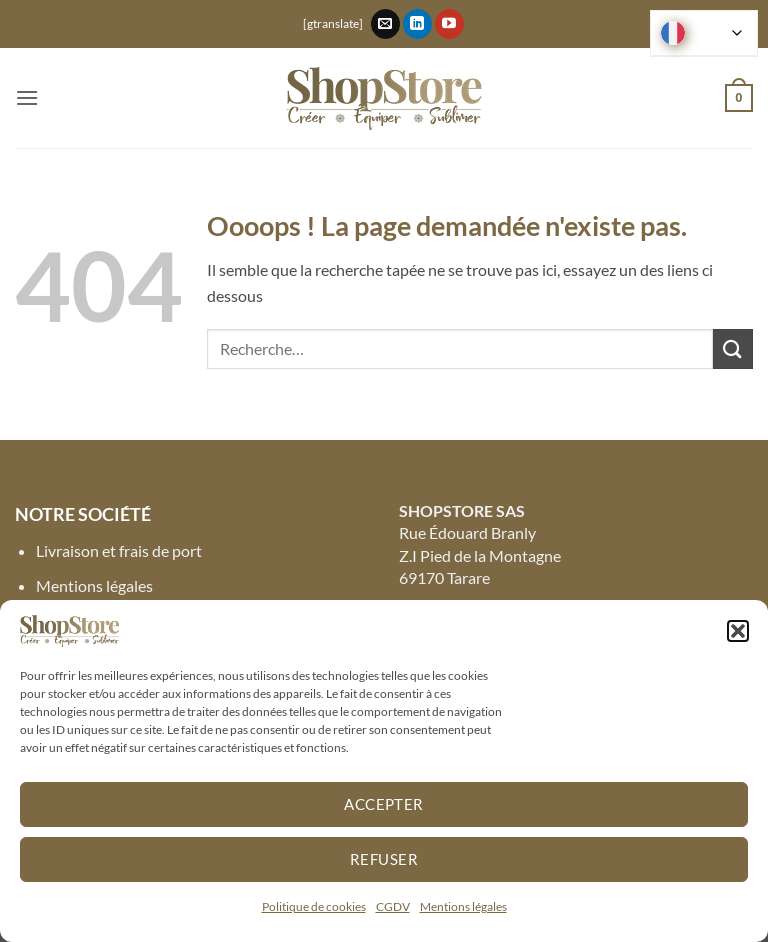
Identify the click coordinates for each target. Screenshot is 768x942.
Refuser (384, 859)
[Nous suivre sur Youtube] (449, 24)
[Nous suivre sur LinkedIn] (417, 24)
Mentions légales (463, 906)
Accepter (384, 804)
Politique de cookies (314, 906)
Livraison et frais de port (119, 550)
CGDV (393, 906)
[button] (738, 631)
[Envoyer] (733, 348)
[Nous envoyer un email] (385, 24)
